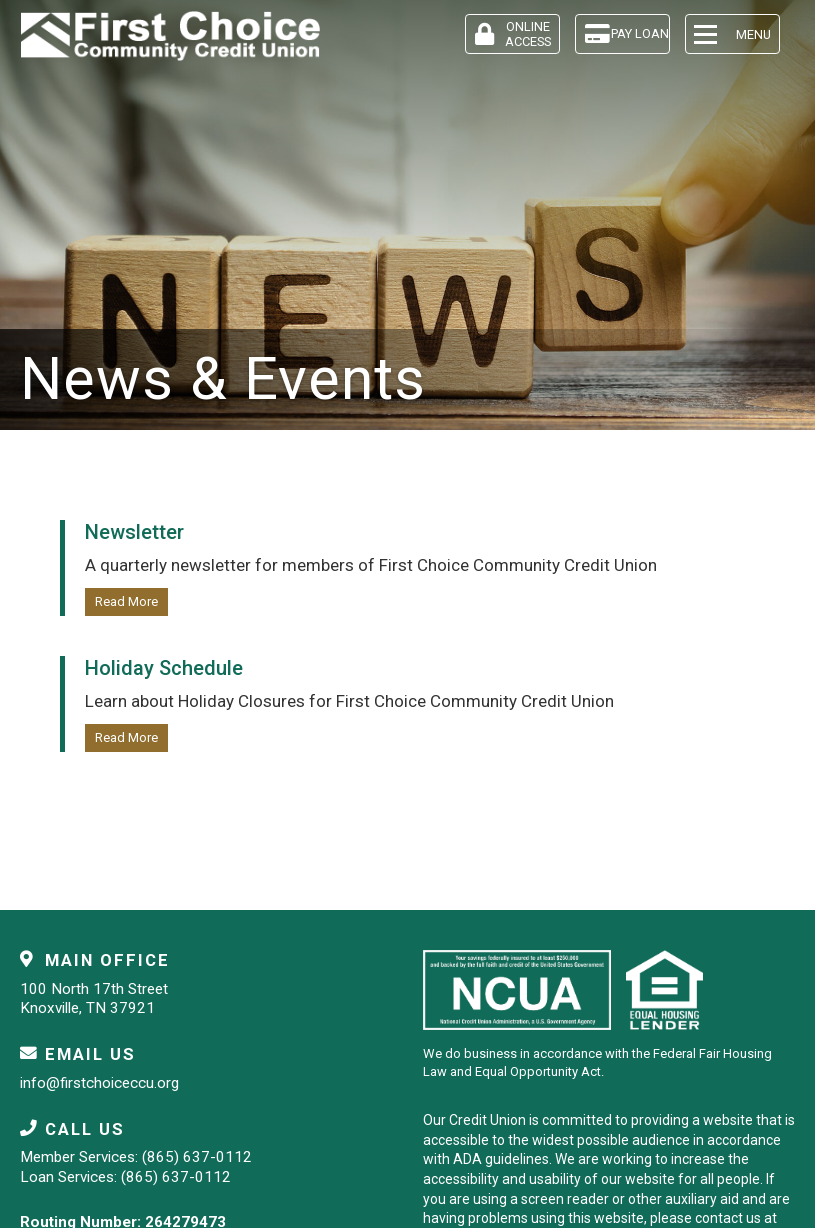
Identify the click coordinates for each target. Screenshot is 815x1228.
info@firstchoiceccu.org (99, 1083)
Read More (126, 601)
